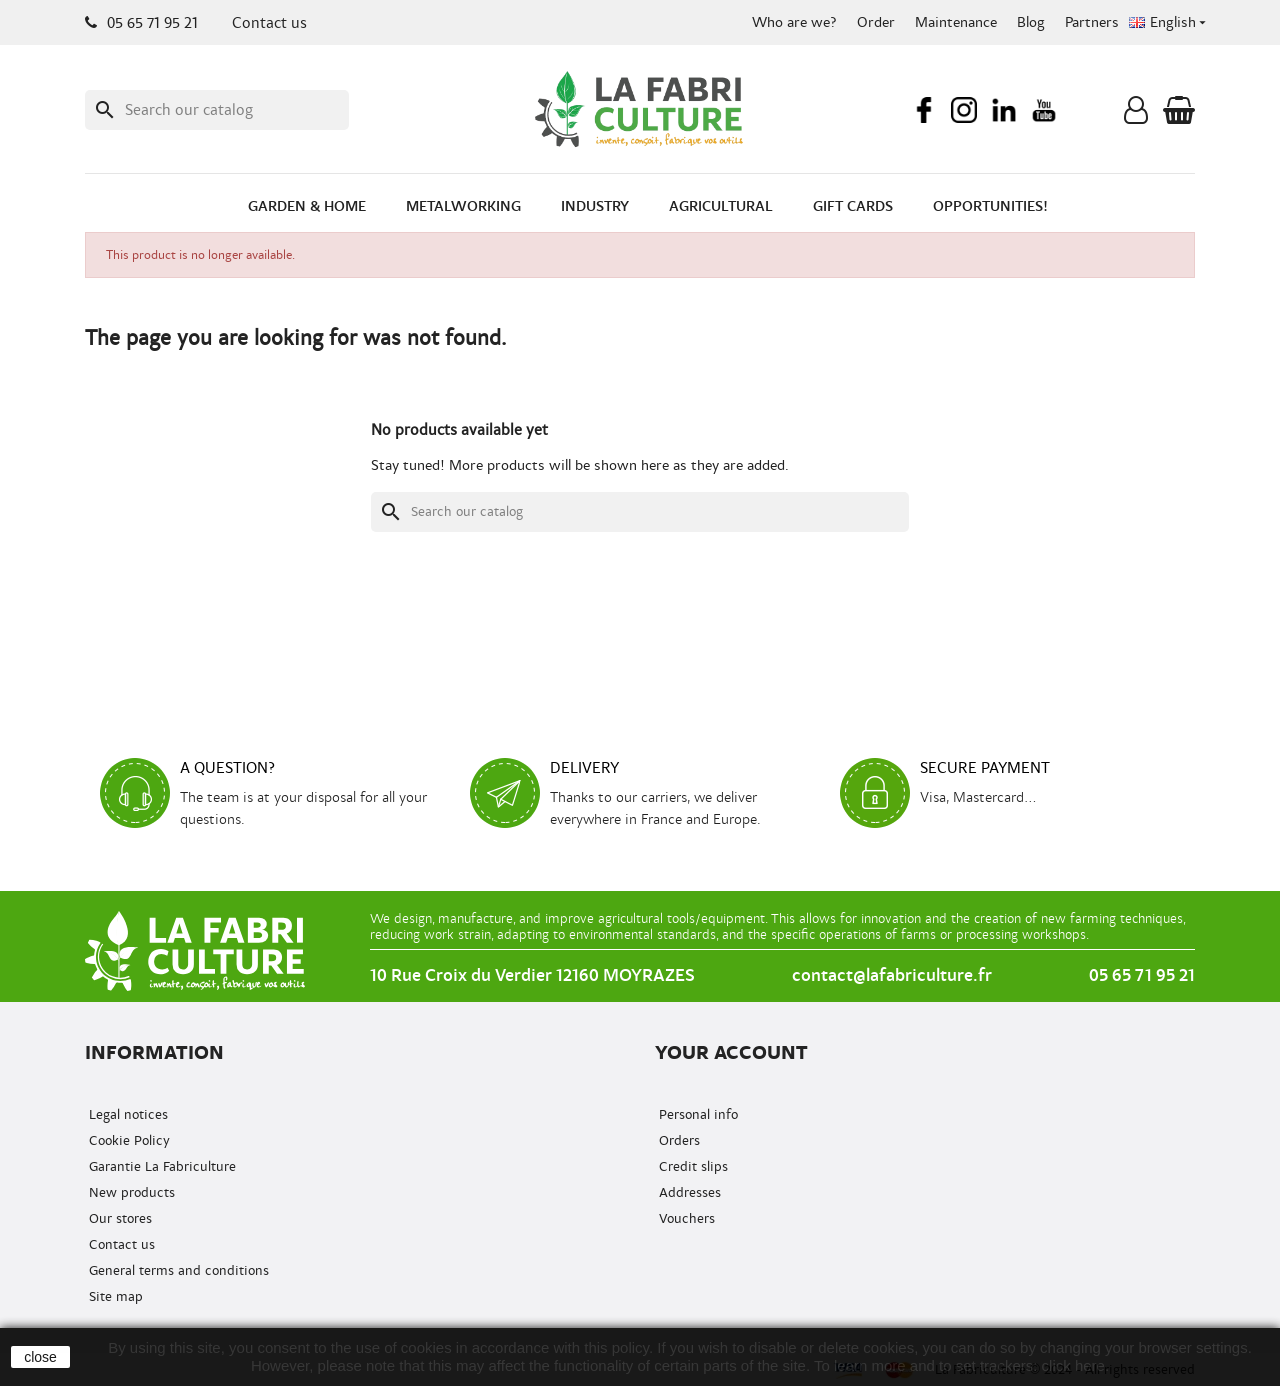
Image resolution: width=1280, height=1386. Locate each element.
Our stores (118, 1218)
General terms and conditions (177, 1270)
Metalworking (463, 206)
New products (130, 1192)
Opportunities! (990, 206)
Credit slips (691, 1166)
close (40, 1357)
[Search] (217, 110)
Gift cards (853, 206)
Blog (1031, 22)
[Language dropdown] (1169, 23)
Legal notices (126, 1114)
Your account (731, 1052)
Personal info (696, 1114)
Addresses (688, 1192)
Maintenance (956, 22)
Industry (595, 206)
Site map (114, 1296)
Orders (677, 1140)
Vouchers (685, 1218)
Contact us (269, 23)
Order (876, 22)
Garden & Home (307, 206)
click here (1073, 1365)
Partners (1092, 22)
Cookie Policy (127, 1140)
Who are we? (794, 22)
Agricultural (721, 206)
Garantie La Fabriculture (160, 1166)
